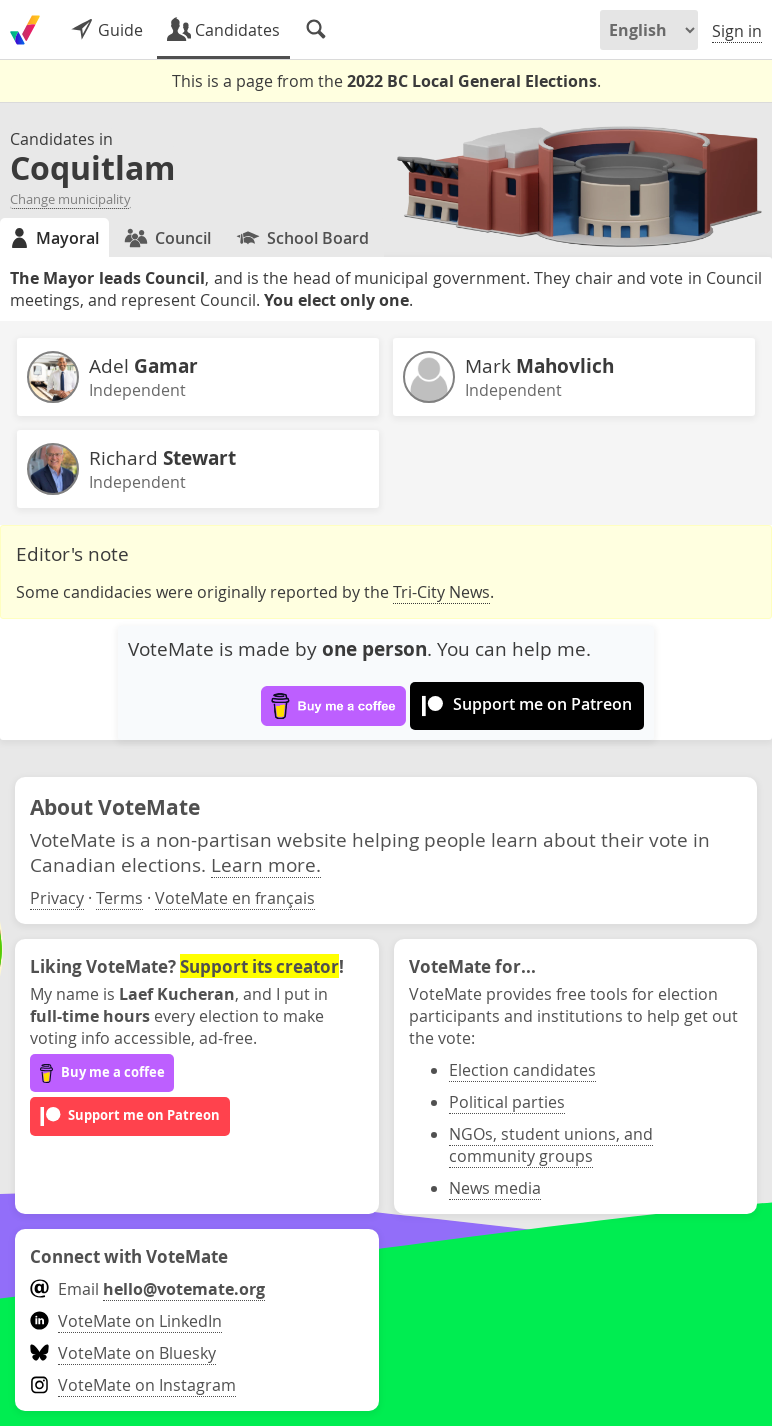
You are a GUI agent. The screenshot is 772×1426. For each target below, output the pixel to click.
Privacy (57, 898)
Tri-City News (441, 592)
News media (495, 1188)
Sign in (737, 31)
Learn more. (266, 864)
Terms (119, 898)
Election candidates (522, 1070)
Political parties (507, 1102)
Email (147, 1289)
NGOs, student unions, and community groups (551, 1145)
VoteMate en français (235, 898)
